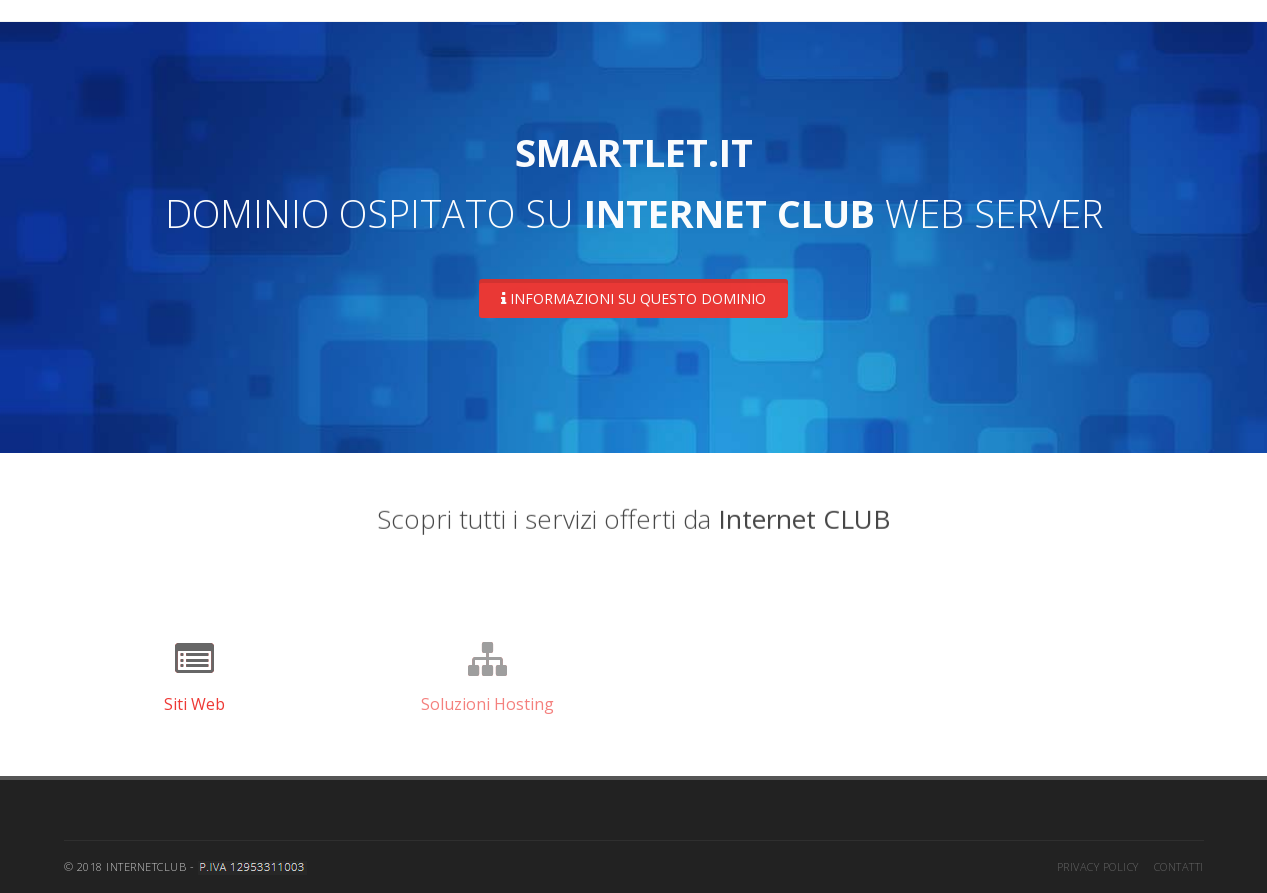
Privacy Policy (1098, 866)
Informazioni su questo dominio (633, 298)
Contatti (1179, 866)
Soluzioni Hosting (487, 704)
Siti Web (194, 704)
